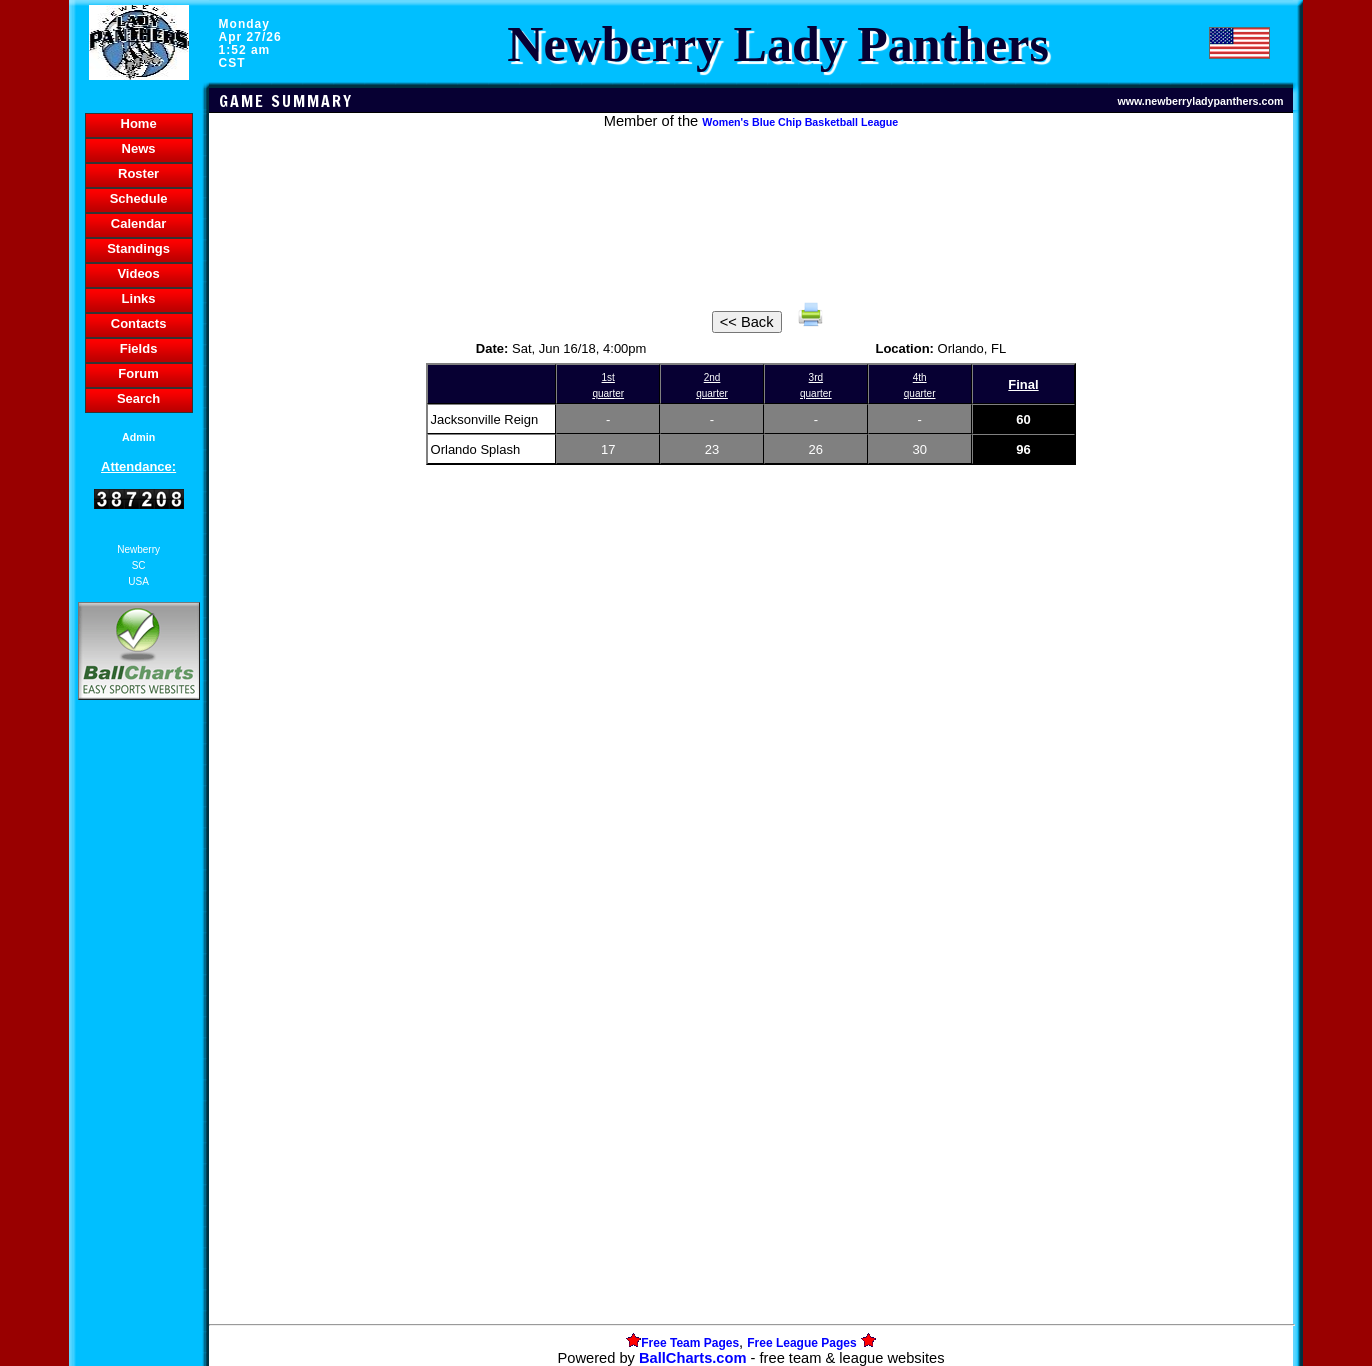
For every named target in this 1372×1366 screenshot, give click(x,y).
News (139, 148)
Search (138, 398)
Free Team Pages (690, 1343)
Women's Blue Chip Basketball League (800, 122)
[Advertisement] (139, 1049)
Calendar (139, 223)
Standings (138, 248)
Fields (139, 348)
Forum (138, 373)
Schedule (139, 198)
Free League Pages (801, 1343)
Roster (138, 173)
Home (139, 123)
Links (139, 298)
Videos (138, 273)
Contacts (139, 323)
